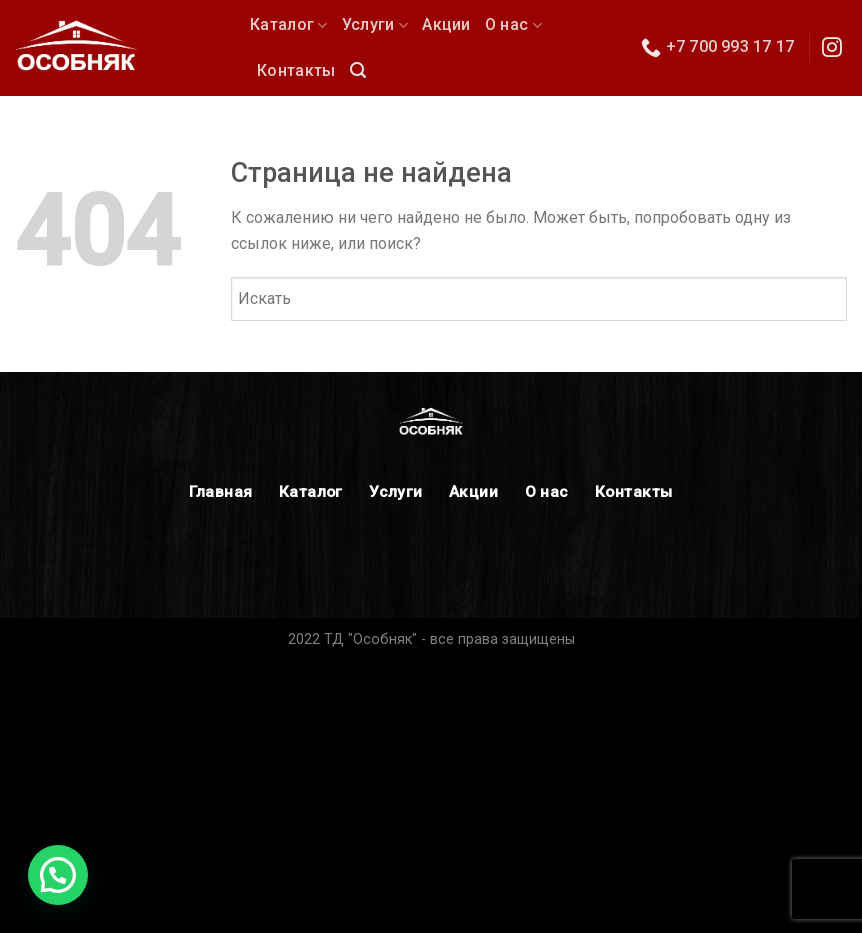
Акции (446, 24)
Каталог (289, 24)
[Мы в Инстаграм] (832, 49)
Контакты (296, 70)
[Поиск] (358, 70)
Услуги (375, 24)
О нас (513, 24)
